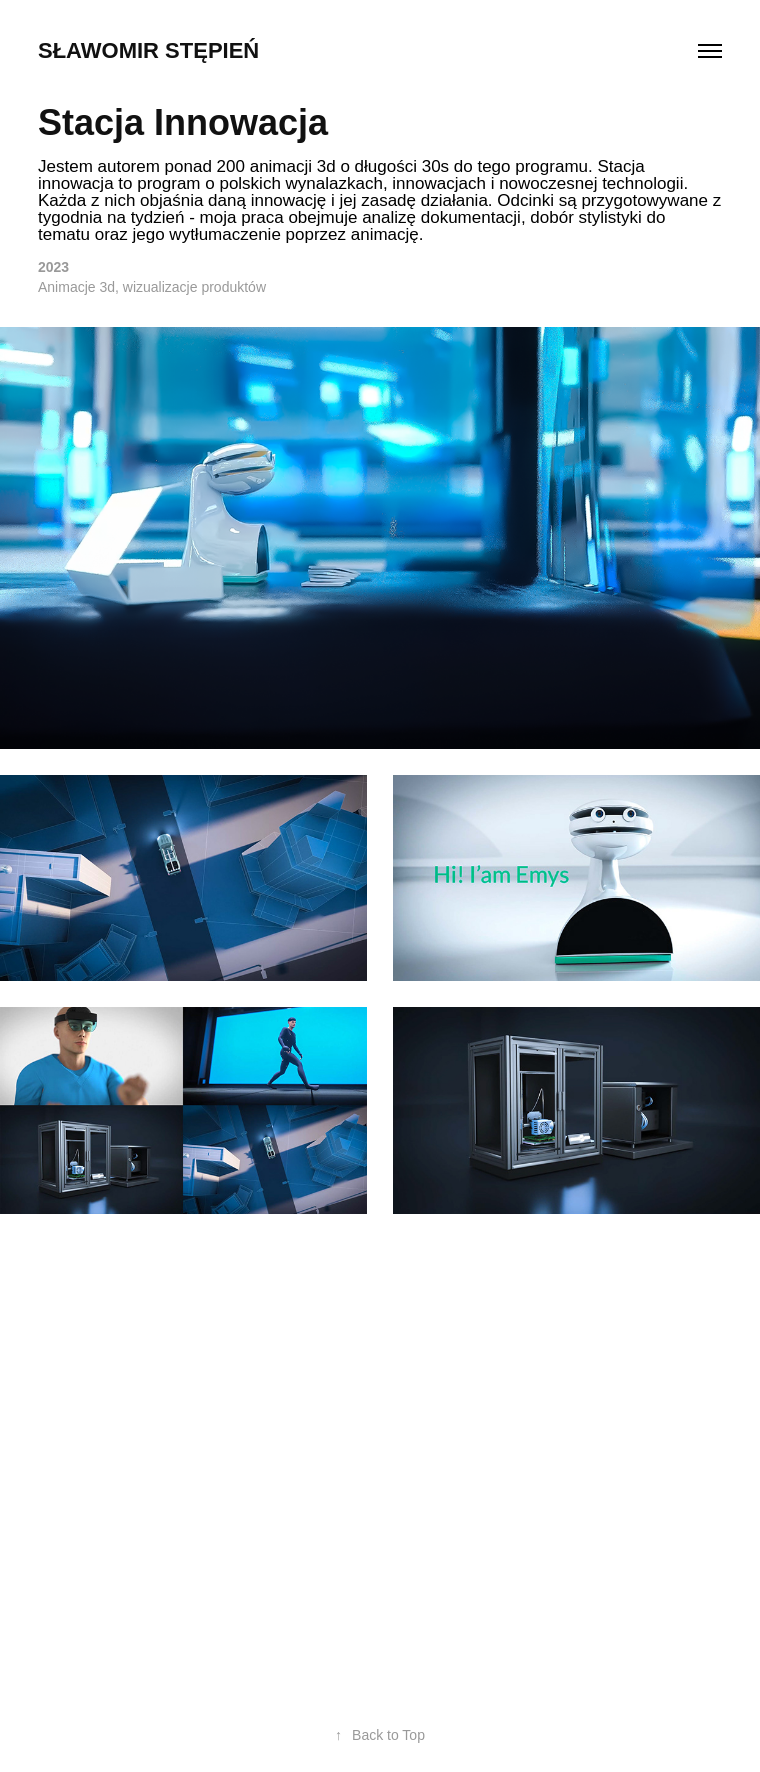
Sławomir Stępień (148, 50)
